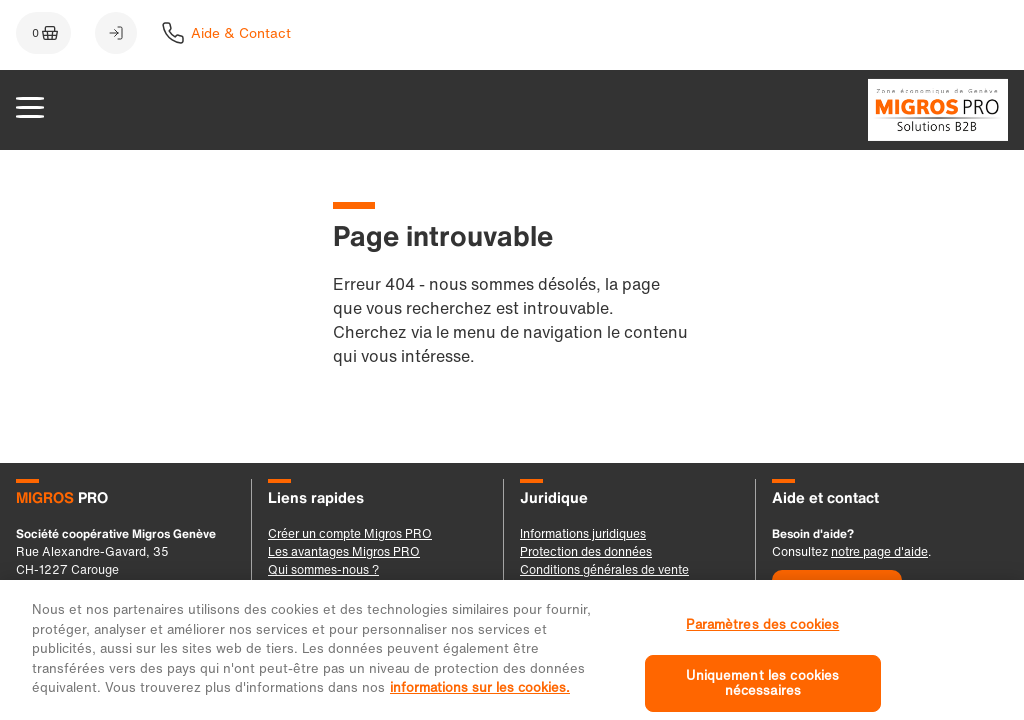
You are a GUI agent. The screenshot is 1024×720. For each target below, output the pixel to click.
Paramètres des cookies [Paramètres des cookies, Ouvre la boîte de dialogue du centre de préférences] (762, 636)
